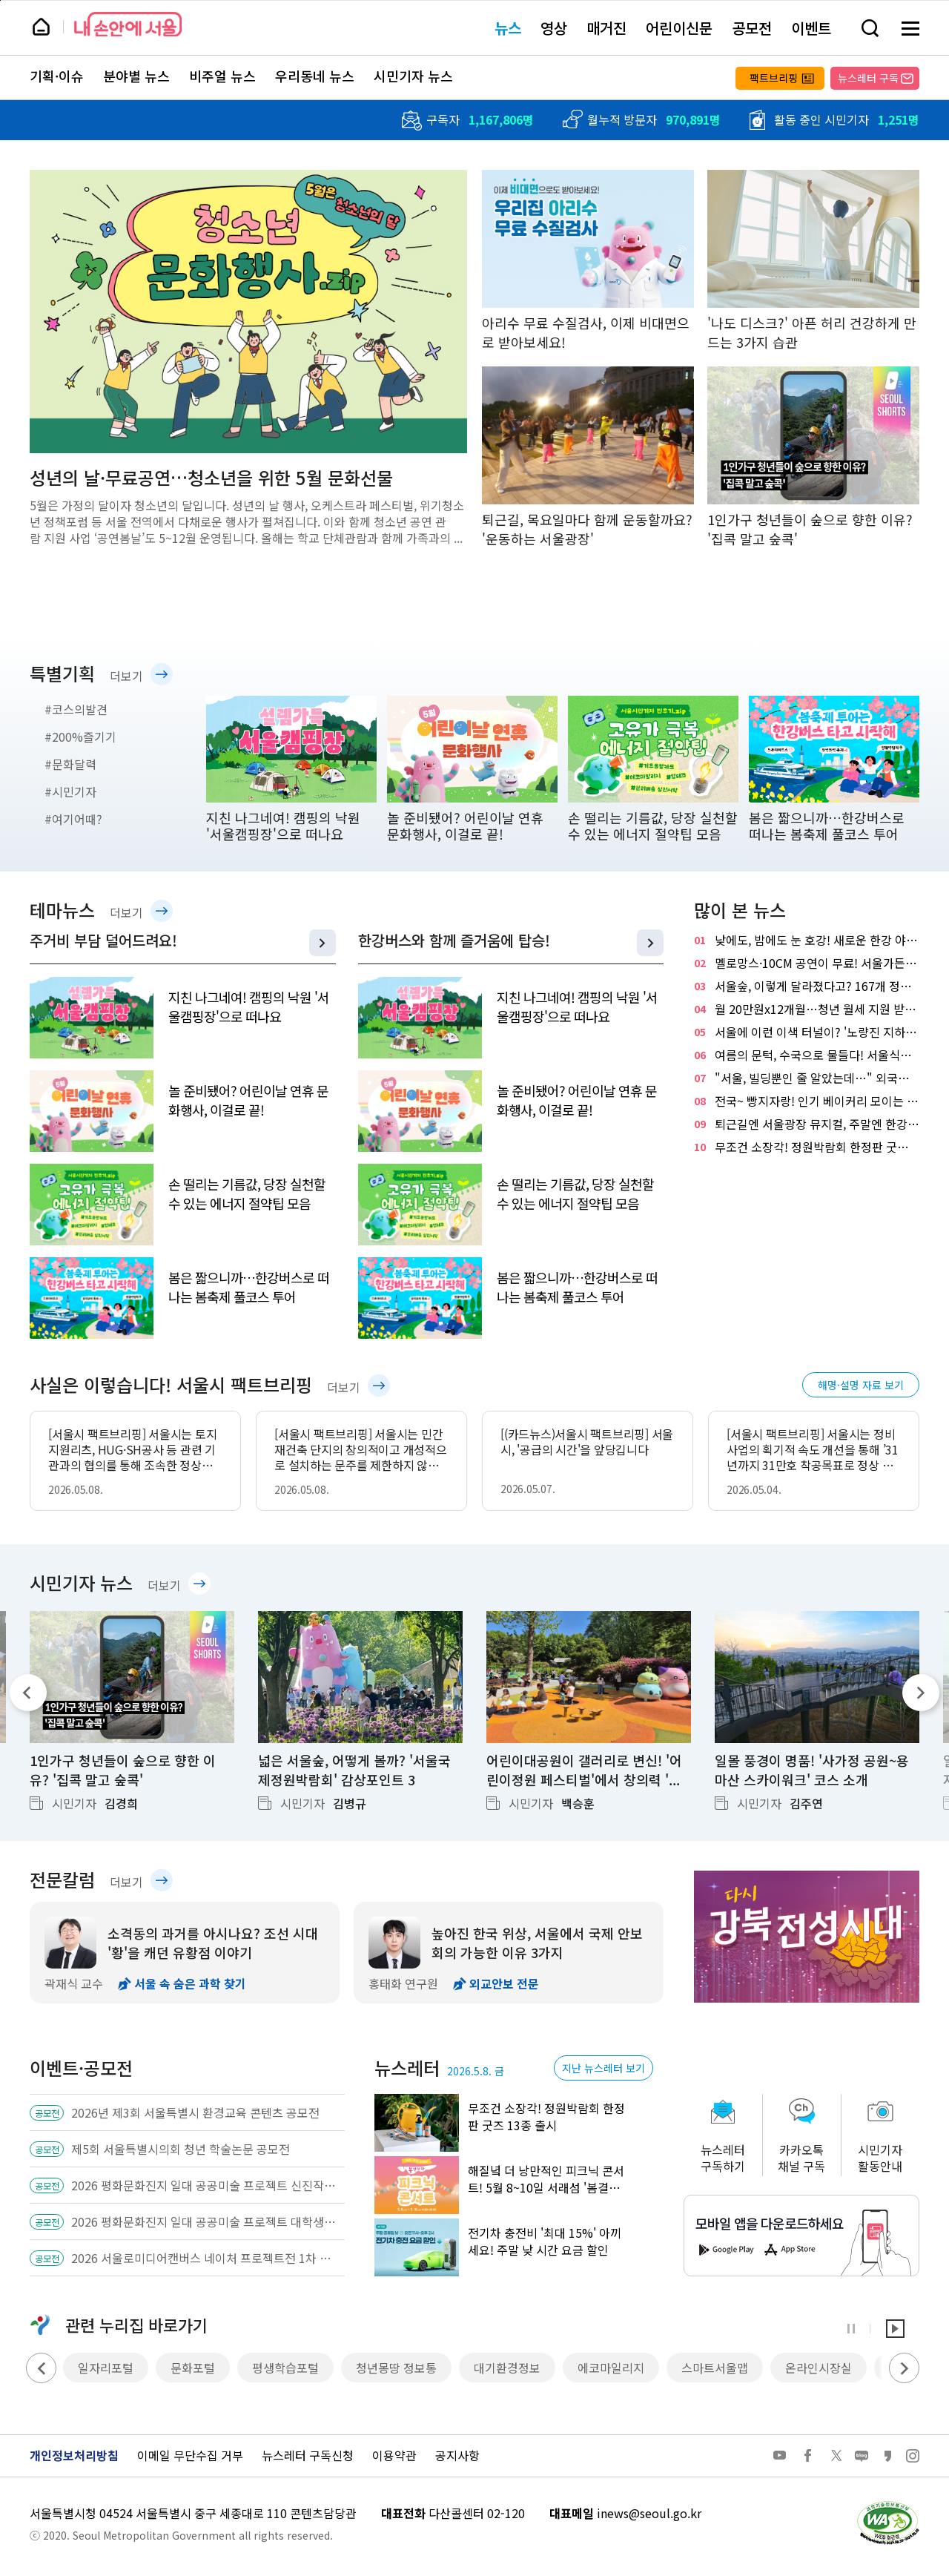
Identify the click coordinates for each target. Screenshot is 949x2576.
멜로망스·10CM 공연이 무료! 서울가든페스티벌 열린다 (806, 962)
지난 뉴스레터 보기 (603, 2068)
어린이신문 (679, 28)
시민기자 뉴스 (413, 76)
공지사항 (457, 2455)
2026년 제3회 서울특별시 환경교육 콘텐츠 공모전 (195, 2112)
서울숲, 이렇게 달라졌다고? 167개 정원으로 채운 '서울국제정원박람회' (806, 985)
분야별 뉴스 (136, 76)
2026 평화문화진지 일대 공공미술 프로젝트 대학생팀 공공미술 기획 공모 (204, 2221)
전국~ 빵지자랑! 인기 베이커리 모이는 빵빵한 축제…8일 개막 (806, 1100)
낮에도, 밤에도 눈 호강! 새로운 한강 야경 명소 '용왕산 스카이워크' (806, 939)
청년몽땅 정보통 (396, 2367)
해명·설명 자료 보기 (861, 1384)
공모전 (752, 28)
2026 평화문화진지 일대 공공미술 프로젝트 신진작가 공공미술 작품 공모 (204, 2185)
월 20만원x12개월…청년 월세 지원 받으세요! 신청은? (806, 1008)
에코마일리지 (611, 2367)
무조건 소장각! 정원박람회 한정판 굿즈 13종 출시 (806, 1146)
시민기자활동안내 (880, 2158)
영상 (553, 28)
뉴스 (508, 28)
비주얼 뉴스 (222, 76)
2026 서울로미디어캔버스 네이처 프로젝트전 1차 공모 (204, 2258)
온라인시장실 (818, 2367)
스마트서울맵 (714, 2367)
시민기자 (95, 1803)
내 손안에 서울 (128, 24)
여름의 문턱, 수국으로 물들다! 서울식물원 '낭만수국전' (806, 1054)
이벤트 (811, 28)
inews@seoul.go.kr (649, 2513)
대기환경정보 (507, 2367)
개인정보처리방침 (74, 2455)
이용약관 (394, 2455)
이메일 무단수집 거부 (190, 2455)
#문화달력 (70, 764)
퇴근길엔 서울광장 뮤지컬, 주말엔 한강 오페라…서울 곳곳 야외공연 (806, 1123)
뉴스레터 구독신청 (308, 2455)
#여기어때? (73, 819)
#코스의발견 (76, 709)
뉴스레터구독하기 (723, 2158)
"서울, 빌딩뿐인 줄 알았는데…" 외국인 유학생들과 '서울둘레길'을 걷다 (806, 1077)
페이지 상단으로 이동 (0, 0)
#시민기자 (70, 791)
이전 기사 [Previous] (28, 1692)
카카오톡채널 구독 (801, 2158)
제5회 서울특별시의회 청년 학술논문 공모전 (180, 2149)
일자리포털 (105, 2367)
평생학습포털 (285, 2367)
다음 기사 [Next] (920, 1692)
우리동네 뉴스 (314, 76)
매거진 (606, 28)
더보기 (126, 676)
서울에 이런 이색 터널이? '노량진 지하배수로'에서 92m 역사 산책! (806, 1031)
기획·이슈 (57, 76)
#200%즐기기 (80, 736)
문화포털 (193, 2367)
